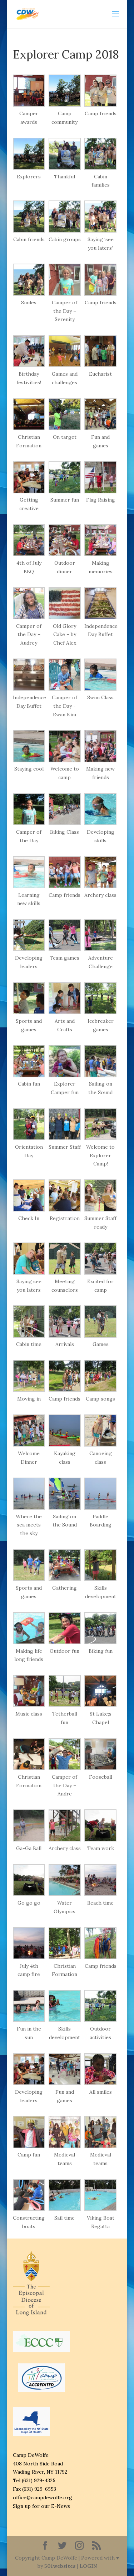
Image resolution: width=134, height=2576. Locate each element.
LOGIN (88, 2566)
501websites (59, 2566)
